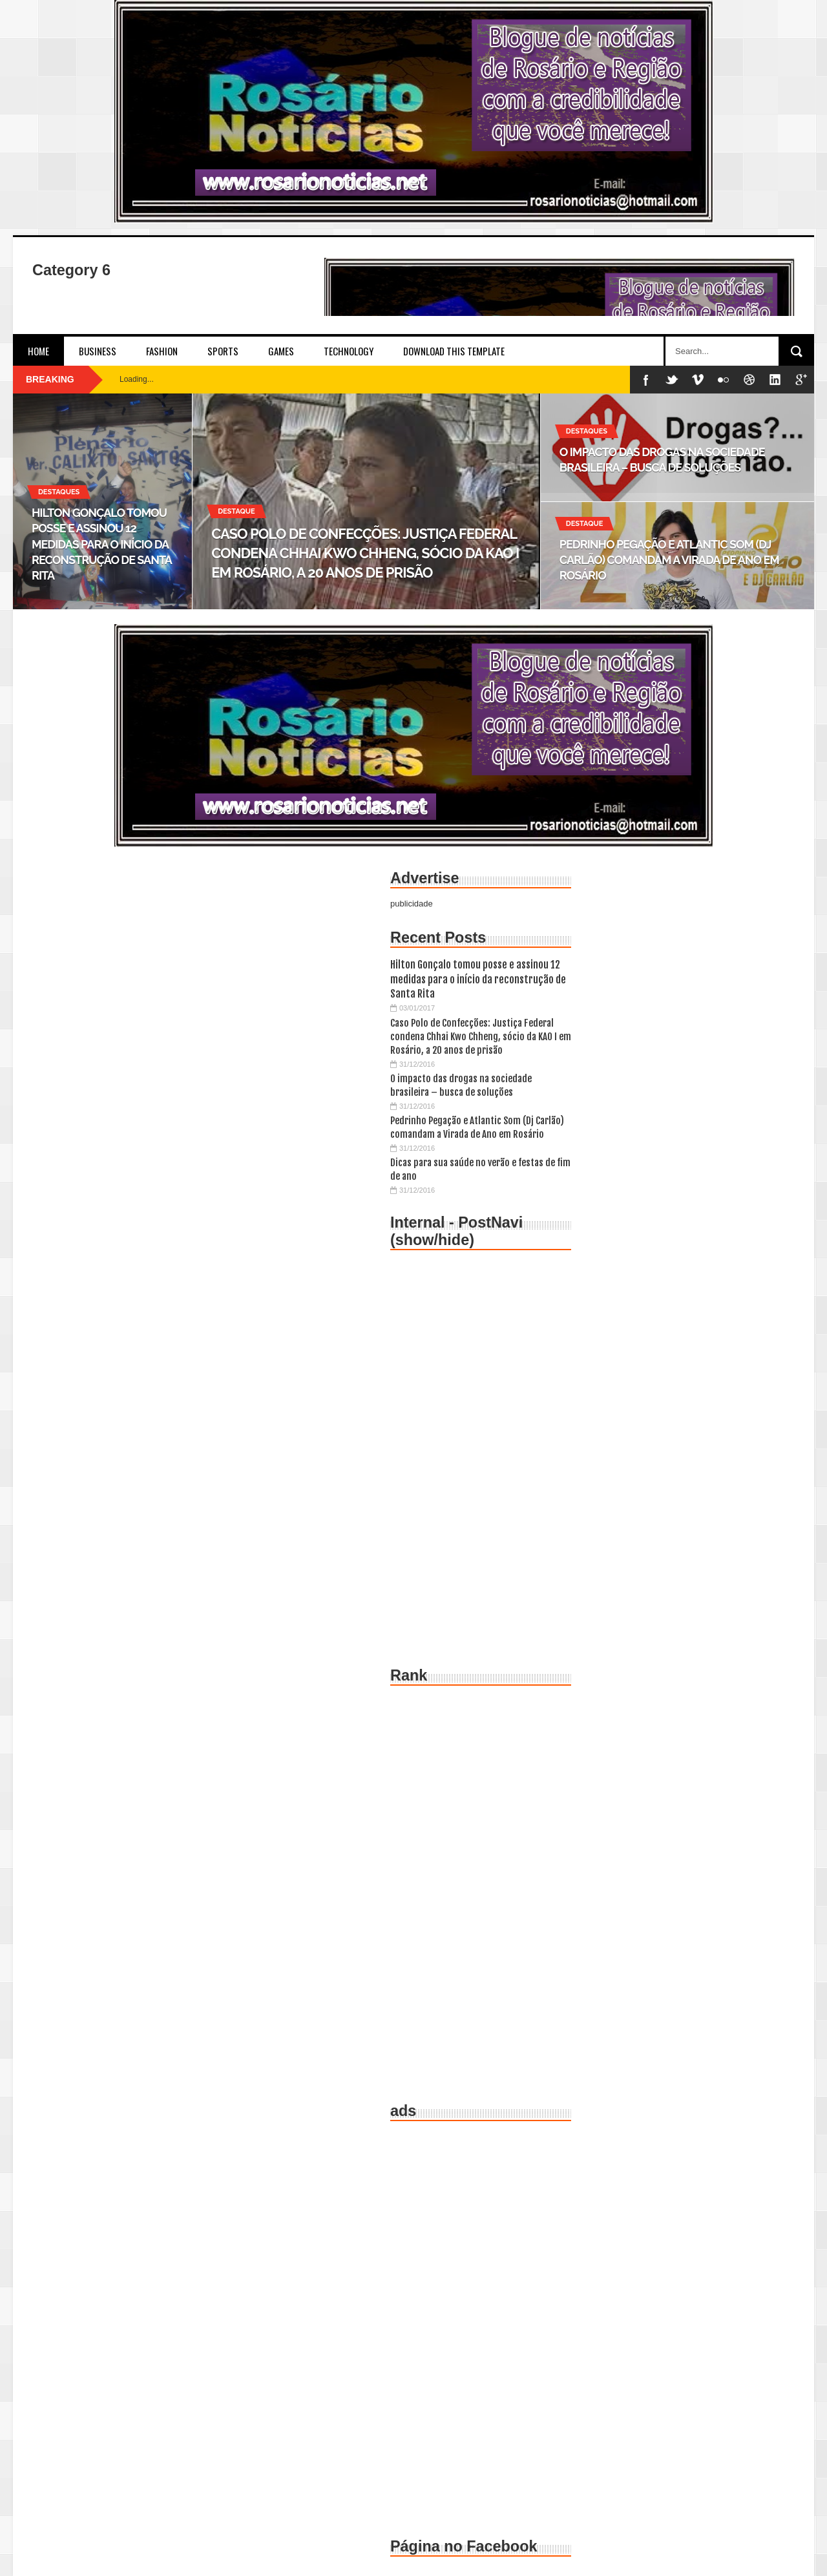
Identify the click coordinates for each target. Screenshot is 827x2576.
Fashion (162, 351)
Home (38, 351)
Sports (222, 351)
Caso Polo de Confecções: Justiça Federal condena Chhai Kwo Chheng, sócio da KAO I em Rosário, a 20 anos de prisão (480, 1036)
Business (97, 351)
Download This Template (454, 351)
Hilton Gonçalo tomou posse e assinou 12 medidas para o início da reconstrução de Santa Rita (478, 979)
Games (281, 351)
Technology (348, 351)
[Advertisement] (480, 1454)
